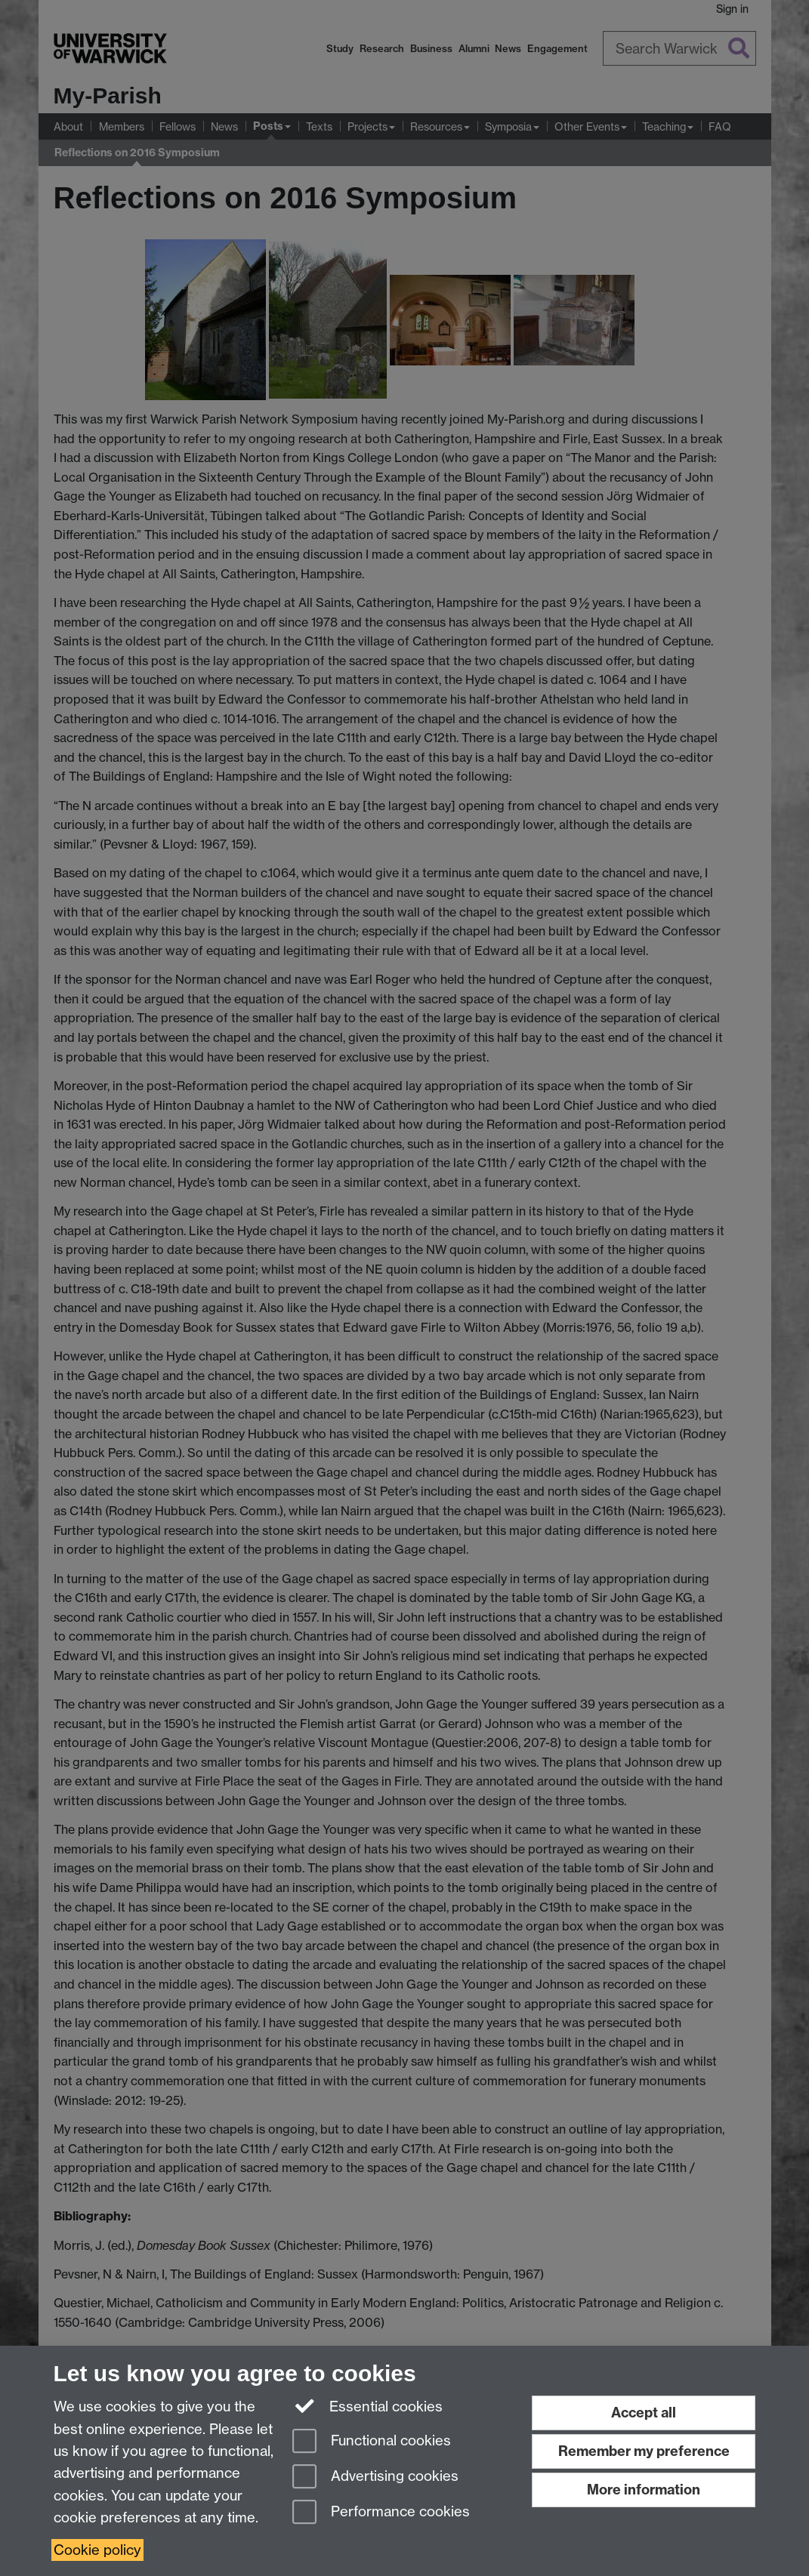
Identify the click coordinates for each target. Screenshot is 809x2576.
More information (643, 2489)
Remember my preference (644, 2451)
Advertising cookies (375, 2477)
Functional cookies (371, 2442)
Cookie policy (97, 2550)
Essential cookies (367, 2405)
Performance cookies (381, 2513)
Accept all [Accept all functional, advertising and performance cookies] (643, 2412)
